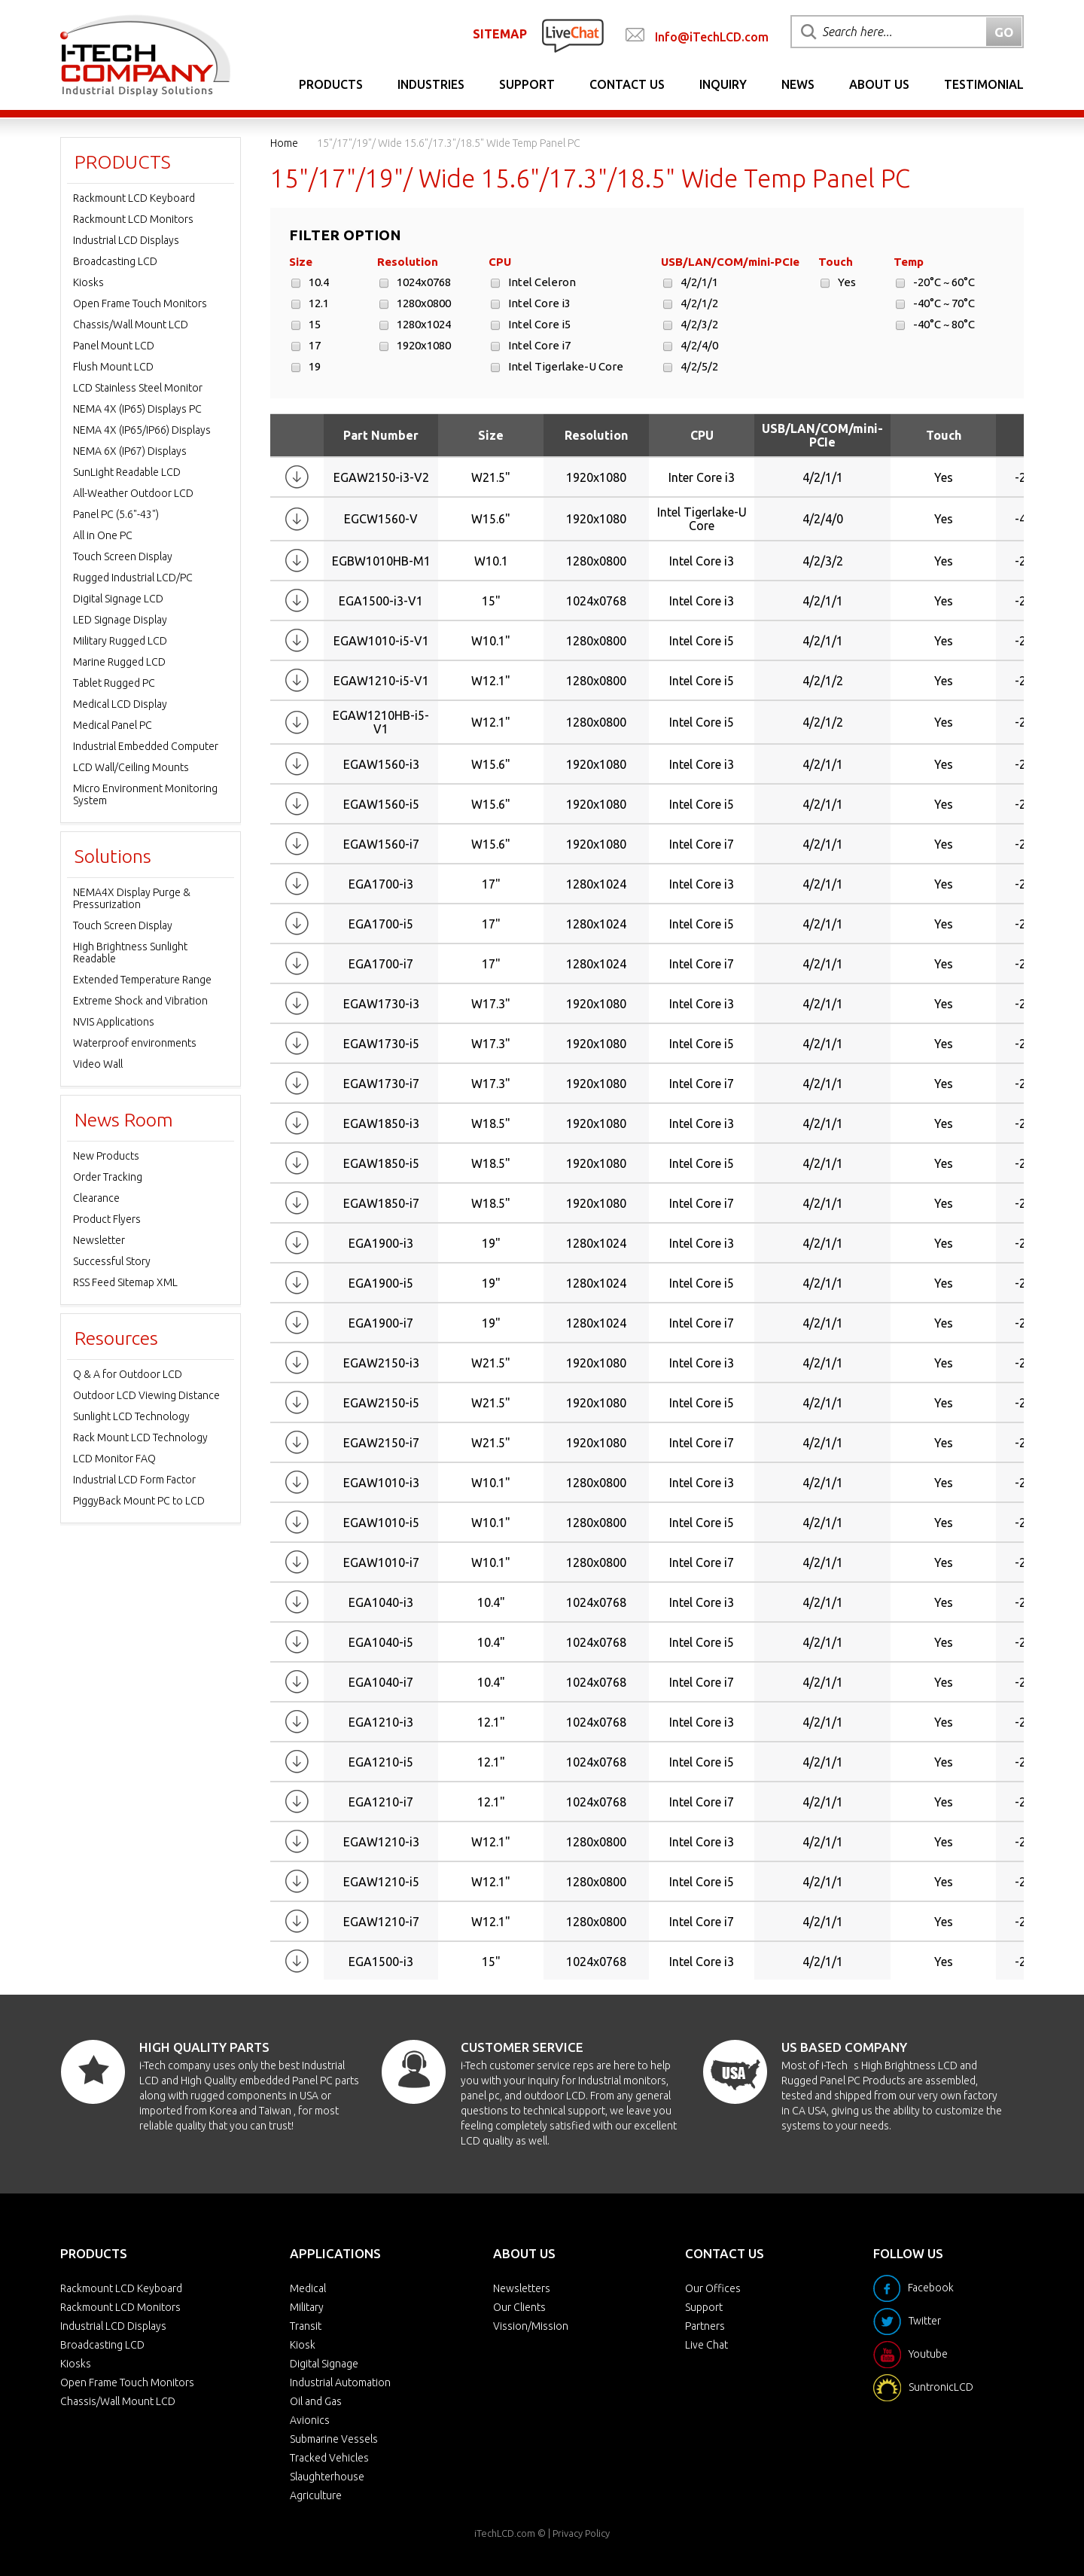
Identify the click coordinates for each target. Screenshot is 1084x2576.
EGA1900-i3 (381, 1243)
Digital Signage (324, 2364)
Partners (705, 2326)
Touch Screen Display (122, 556)
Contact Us (627, 84)
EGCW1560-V (381, 519)
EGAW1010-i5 (381, 1522)
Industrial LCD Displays (126, 240)
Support (527, 84)
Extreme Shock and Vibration (140, 1001)
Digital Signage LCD (118, 599)
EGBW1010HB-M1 (381, 561)
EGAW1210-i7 (381, 1921)
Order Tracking (107, 1177)
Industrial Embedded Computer (145, 746)
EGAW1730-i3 (381, 1004)
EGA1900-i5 (381, 1283)
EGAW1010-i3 (381, 1482)
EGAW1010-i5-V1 (381, 641)
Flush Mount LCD (113, 367)
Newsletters (521, 2288)
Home (284, 143)
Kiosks (88, 282)
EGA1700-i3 (381, 884)
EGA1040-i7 (381, 1682)
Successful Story (112, 1261)
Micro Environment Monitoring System (145, 794)
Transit (305, 2326)
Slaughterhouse (327, 2477)
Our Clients (519, 2307)
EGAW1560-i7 (381, 844)
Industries (430, 84)
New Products (106, 1156)
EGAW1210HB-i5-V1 (381, 722)
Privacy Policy (581, 2533)
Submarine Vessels (334, 2439)
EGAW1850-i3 (381, 1123)
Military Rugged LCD (120, 641)
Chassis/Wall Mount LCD (130, 325)
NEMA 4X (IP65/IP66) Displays (142, 430)
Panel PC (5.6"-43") (116, 514)
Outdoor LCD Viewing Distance (146, 1395)
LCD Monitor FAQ (114, 1459)
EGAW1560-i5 (381, 804)
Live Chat (706, 2345)
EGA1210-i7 (381, 1802)
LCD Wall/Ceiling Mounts (131, 767)
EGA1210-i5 (381, 1762)
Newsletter (99, 1240)
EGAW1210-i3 (381, 1842)
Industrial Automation (340, 2382)
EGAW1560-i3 (381, 764)
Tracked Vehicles (329, 2458)
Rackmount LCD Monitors (133, 219)
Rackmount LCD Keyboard (134, 198)
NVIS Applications (113, 1022)
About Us (879, 84)
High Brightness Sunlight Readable (130, 952)
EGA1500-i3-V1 (381, 601)
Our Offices (713, 2288)
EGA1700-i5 (381, 924)
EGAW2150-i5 (381, 1403)
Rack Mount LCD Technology (140, 1437)
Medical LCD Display (120, 704)
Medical (308, 2288)
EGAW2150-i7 (381, 1443)
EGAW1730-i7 (381, 1083)
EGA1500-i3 (381, 1961)
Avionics (310, 2420)
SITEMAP (500, 34)
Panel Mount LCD (113, 346)
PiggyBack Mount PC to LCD (139, 1501)
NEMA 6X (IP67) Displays (130, 451)
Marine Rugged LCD (119, 662)
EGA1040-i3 (381, 1602)
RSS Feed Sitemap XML (125, 1282)
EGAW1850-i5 (381, 1163)
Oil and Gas (316, 2401)
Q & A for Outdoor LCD (127, 1374)
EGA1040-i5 (381, 1642)
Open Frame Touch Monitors (140, 303)
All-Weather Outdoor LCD (133, 493)
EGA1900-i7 (381, 1323)
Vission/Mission (530, 2326)
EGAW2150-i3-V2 (381, 477)
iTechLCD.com (504, 2533)
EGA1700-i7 (381, 964)
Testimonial (984, 84)
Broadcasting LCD (115, 261)
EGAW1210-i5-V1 (381, 680)
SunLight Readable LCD (127, 472)
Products (331, 84)
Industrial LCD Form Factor (134, 1480)
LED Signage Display (120, 620)
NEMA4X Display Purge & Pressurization (131, 898)
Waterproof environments (134, 1043)
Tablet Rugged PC (114, 683)
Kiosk (302, 2345)
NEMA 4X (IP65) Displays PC (137, 409)
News (798, 84)
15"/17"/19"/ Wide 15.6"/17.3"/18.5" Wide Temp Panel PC (448, 143)
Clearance (96, 1198)
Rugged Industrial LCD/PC (133, 578)
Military (307, 2307)
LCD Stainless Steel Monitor (137, 388)
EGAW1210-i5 (381, 1882)
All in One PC (102, 535)
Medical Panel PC (112, 725)
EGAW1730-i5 (381, 1043)
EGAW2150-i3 (381, 1363)
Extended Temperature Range (142, 980)
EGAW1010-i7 (381, 1562)
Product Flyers (107, 1219)
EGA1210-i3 (381, 1722)
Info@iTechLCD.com (712, 37)
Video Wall (98, 1064)
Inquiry (723, 84)
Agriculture (316, 2495)
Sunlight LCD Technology (131, 1416)
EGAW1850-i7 (381, 1203)
